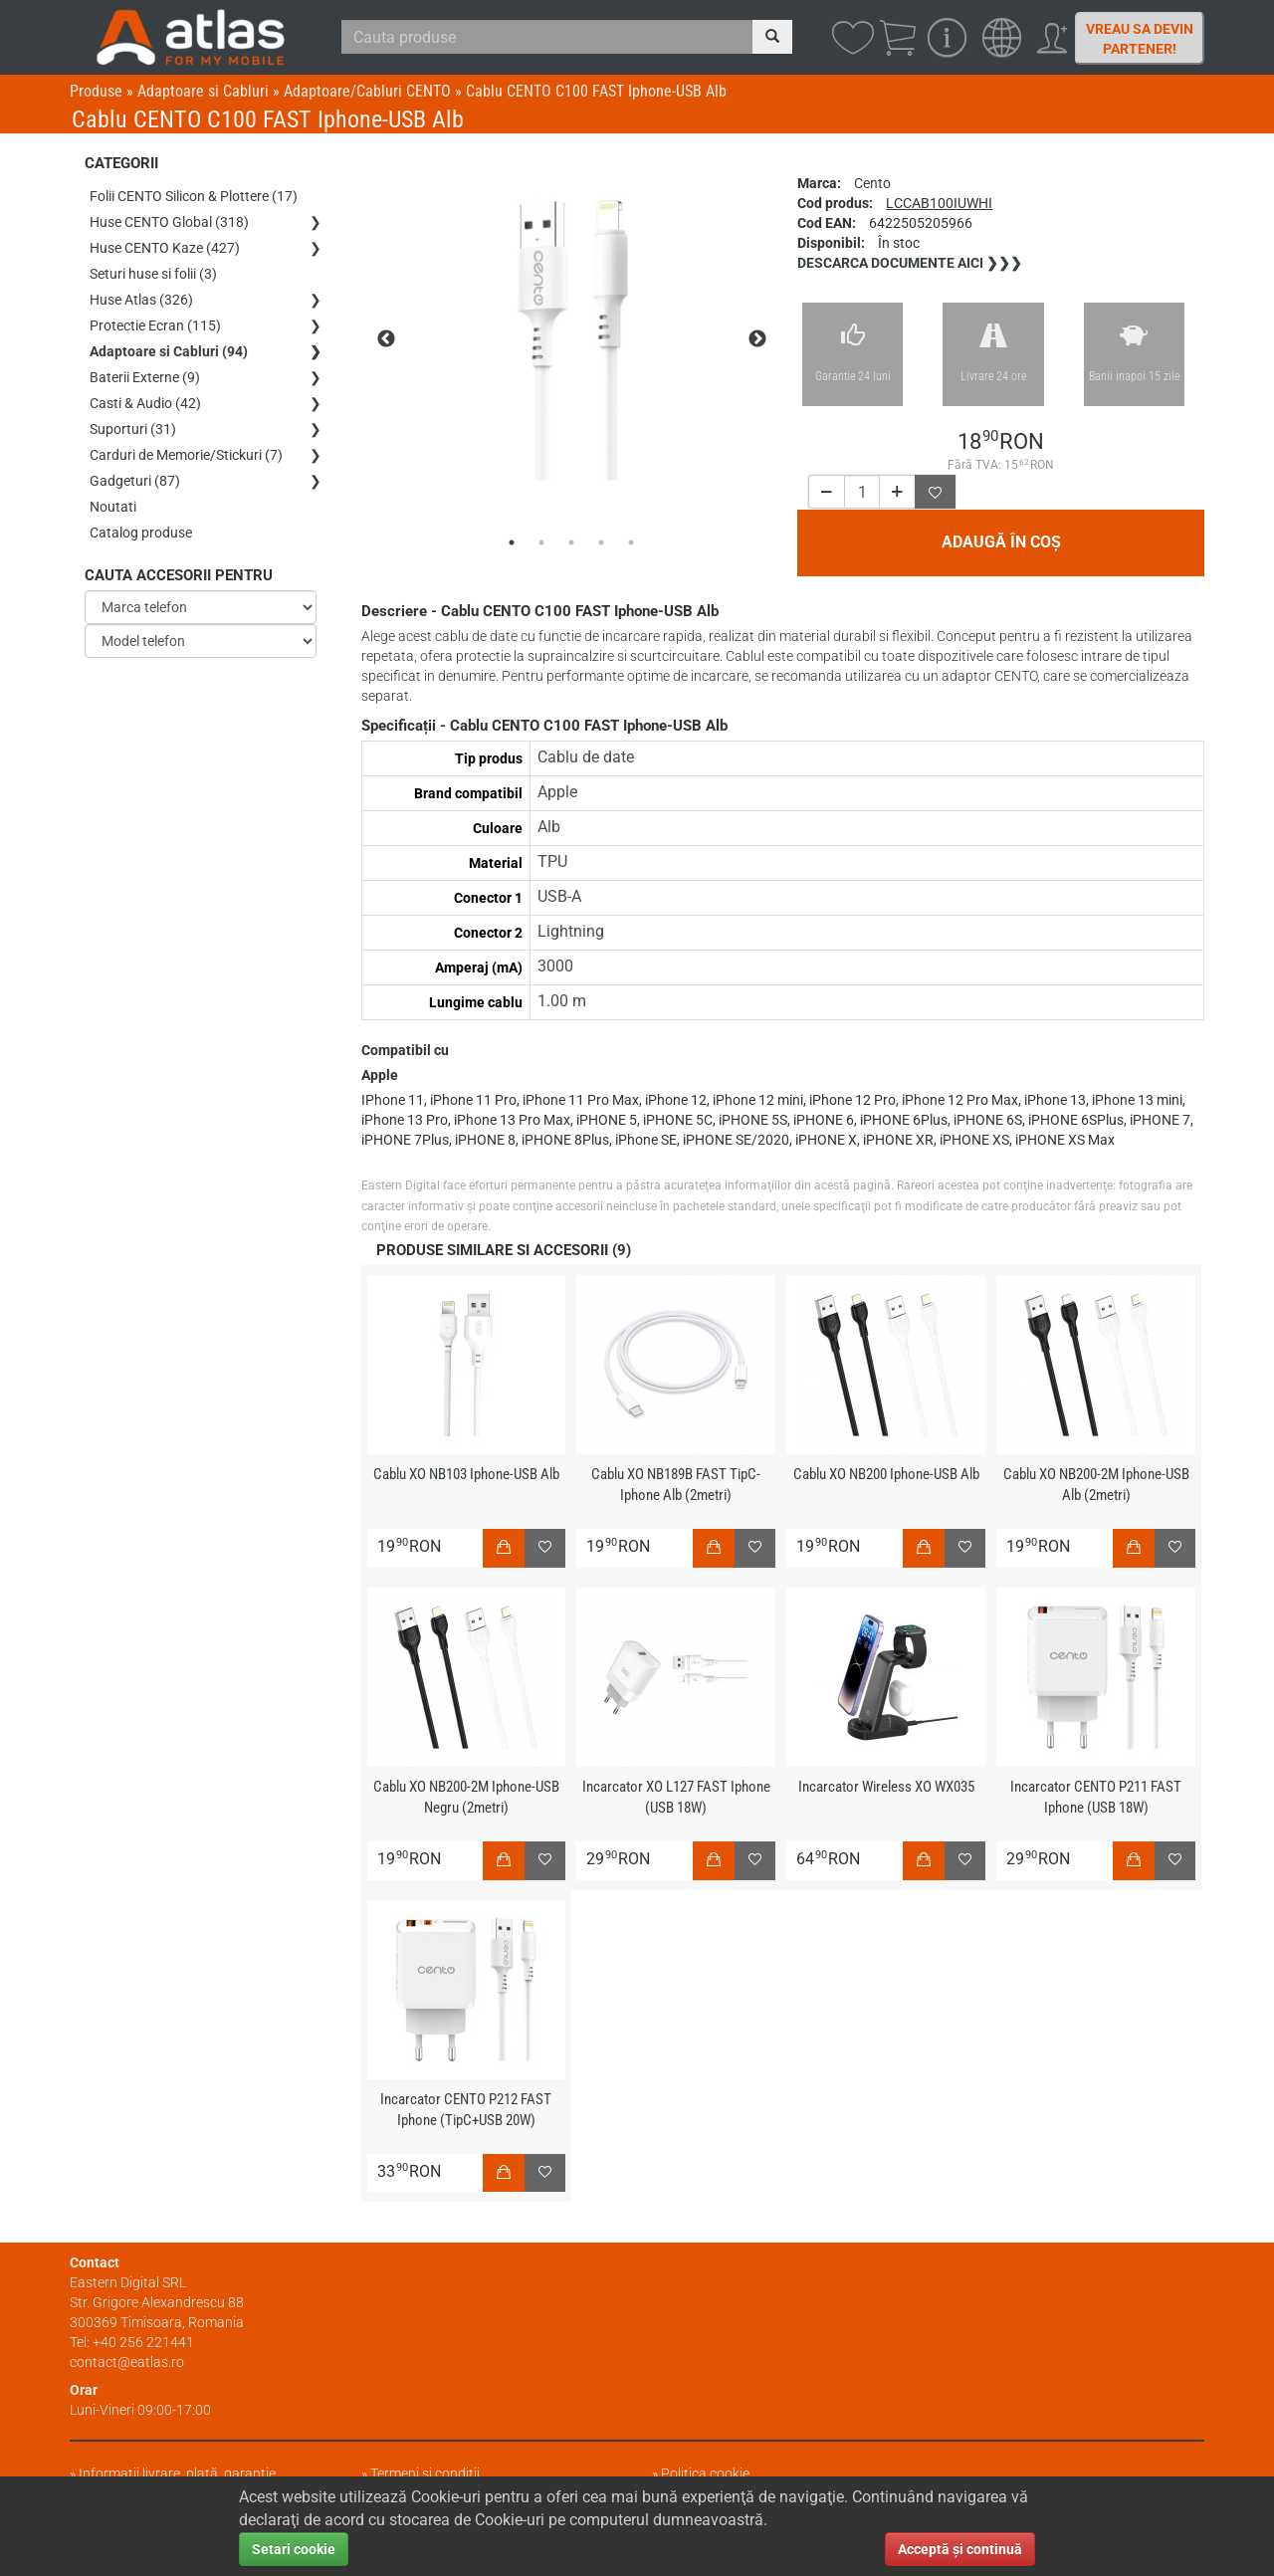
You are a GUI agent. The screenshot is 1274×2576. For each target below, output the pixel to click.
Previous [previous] (386, 339)
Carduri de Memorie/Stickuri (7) (186, 455)
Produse (96, 91)
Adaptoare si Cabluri (203, 91)
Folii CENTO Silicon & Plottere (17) (194, 196)
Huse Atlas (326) (141, 300)
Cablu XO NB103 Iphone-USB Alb (466, 1474)
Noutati (113, 507)
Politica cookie (705, 2473)
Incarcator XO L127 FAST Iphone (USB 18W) (676, 1797)
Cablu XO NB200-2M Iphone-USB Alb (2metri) (1096, 1484)
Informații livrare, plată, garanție (177, 2473)
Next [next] (757, 339)
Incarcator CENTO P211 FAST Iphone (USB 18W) (1095, 1797)
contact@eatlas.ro (127, 2362)
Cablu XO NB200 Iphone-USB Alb (886, 1474)
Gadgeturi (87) (135, 481)
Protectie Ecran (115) (155, 325)
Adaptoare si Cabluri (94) (169, 351)
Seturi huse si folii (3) (153, 274)
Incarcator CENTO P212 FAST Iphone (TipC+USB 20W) (465, 2109)
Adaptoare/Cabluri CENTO (367, 91)
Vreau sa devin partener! (1139, 39)
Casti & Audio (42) (145, 403)
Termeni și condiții (425, 2473)
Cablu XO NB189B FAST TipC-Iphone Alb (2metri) (675, 1484)
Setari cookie (293, 2549)
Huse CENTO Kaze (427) (165, 248)
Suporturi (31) (133, 429)
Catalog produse (141, 532)
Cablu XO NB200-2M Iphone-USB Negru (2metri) (466, 1797)
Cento (872, 183)
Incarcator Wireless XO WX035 (886, 1787)
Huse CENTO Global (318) (169, 222)
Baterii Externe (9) (145, 377)
